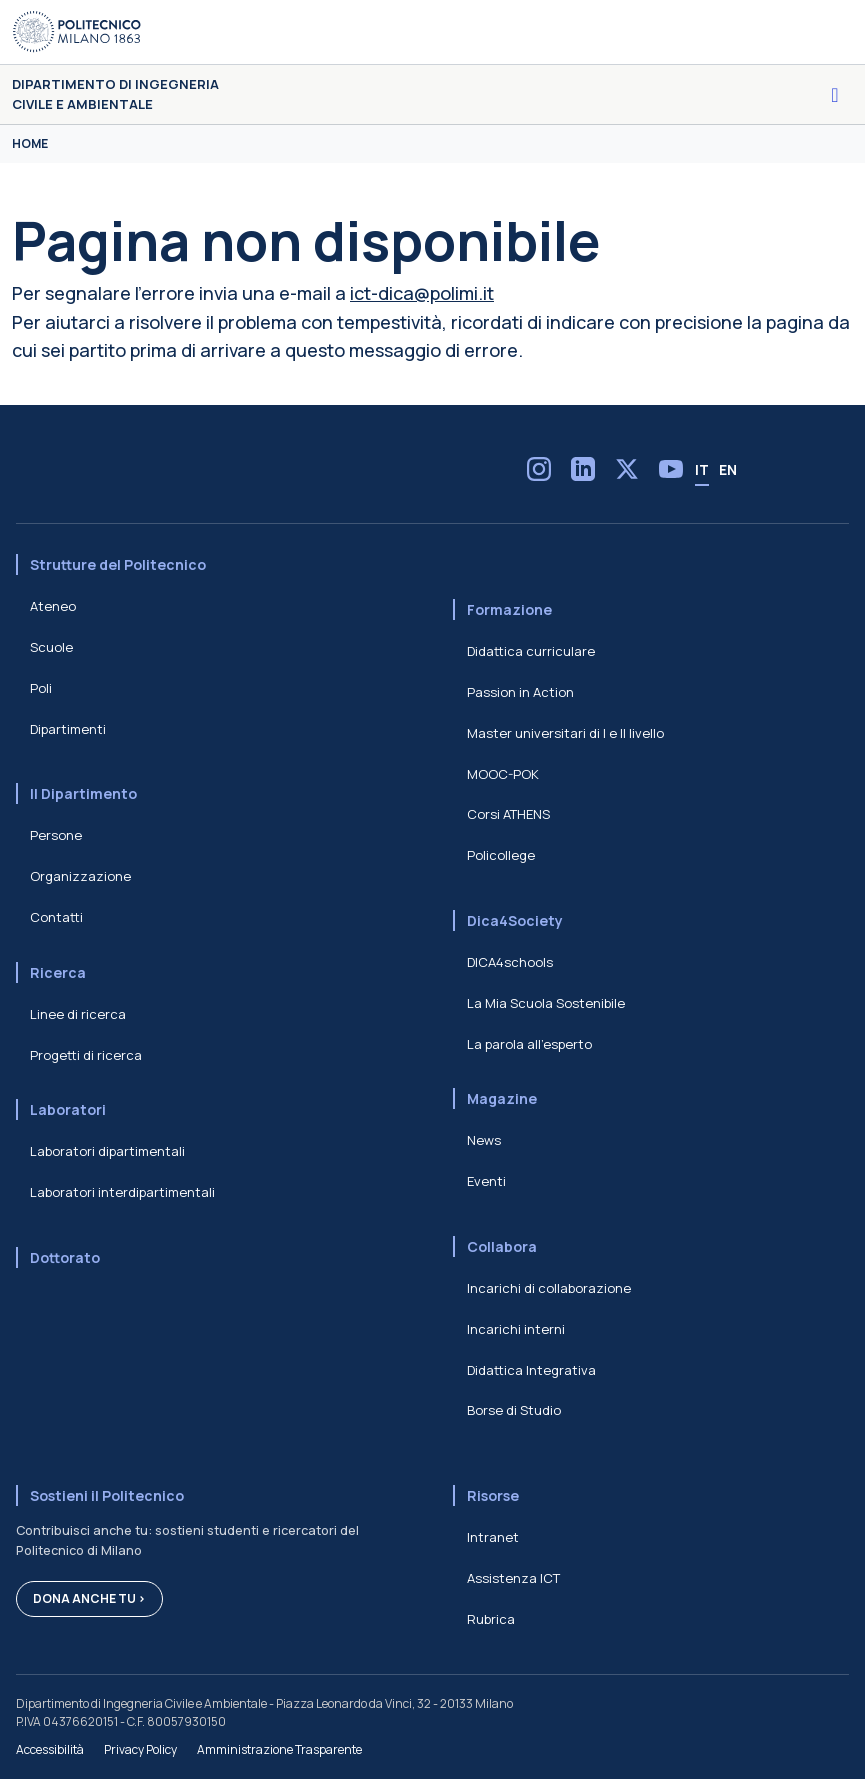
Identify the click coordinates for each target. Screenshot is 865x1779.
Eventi (486, 1181)
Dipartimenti (68, 729)
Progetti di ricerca (86, 1055)
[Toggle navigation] (835, 95)
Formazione (509, 609)
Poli (41, 688)
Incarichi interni (516, 1329)
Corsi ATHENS (508, 814)
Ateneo (53, 606)
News (484, 1140)
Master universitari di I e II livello (565, 733)
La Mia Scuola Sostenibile (546, 1003)
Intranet (493, 1537)
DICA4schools (510, 962)
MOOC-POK (503, 774)
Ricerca (58, 972)
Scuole (51, 647)
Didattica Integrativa (531, 1370)
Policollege (501, 855)
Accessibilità (50, 1749)
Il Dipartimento (83, 793)
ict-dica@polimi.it (422, 293)
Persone (56, 835)
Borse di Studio (514, 1410)
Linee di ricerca (78, 1014)
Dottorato (65, 1257)
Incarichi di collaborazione (549, 1288)
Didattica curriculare (531, 651)
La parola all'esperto (529, 1044)
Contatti (56, 917)
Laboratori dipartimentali (107, 1151)
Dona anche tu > (89, 1598)
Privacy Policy (140, 1749)
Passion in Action (520, 692)
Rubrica (491, 1619)
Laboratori (68, 1109)
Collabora (502, 1246)
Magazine (502, 1098)
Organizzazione (80, 876)
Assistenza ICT (513, 1578)
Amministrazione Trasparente (279, 1749)
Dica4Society (515, 920)
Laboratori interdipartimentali (122, 1192)
